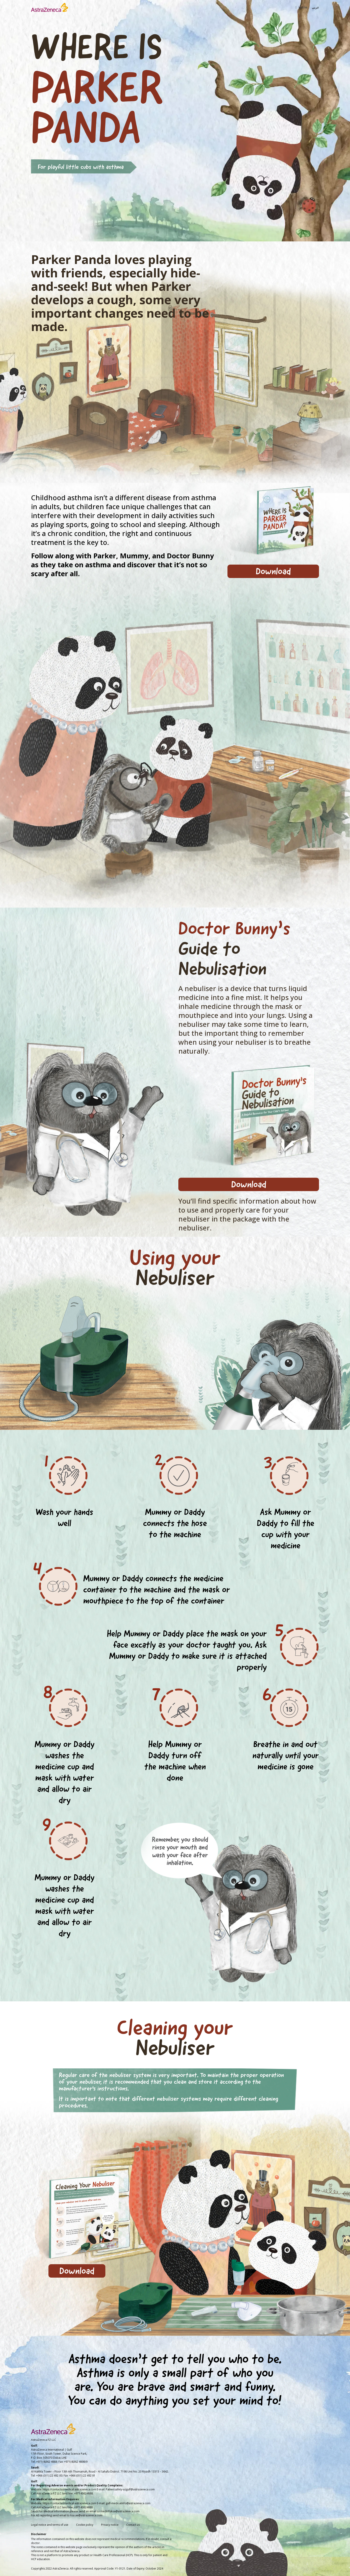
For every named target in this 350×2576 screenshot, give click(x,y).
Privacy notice (110, 2525)
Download (76, 2271)
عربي (315, 7)
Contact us (133, 2525)
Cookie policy (84, 2525)
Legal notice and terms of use (49, 2525)
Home (301, 7)
